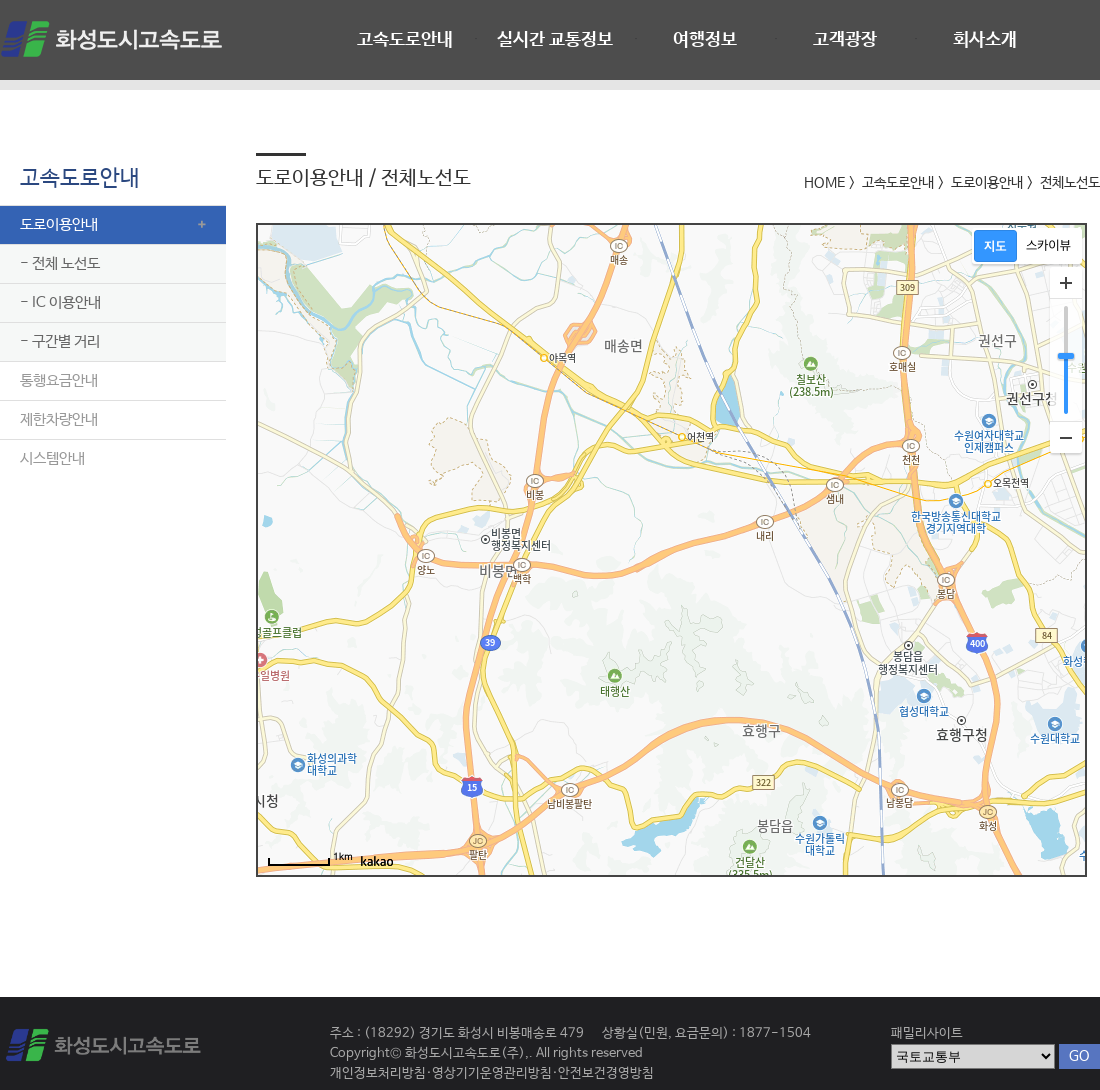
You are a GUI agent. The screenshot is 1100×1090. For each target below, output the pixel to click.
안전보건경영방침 (606, 1073)
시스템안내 (52, 458)
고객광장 (845, 40)
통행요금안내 (59, 380)
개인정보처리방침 (378, 1073)
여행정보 (705, 40)
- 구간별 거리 (60, 341)
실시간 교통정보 (555, 40)
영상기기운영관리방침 (492, 1073)
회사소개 (985, 40)
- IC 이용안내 (60, 302)
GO (1079, 1056)
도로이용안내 (59, 224)
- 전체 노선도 (60, 263)
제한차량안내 (59, 419)
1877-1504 (775, 1033)
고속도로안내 (405, 40)
